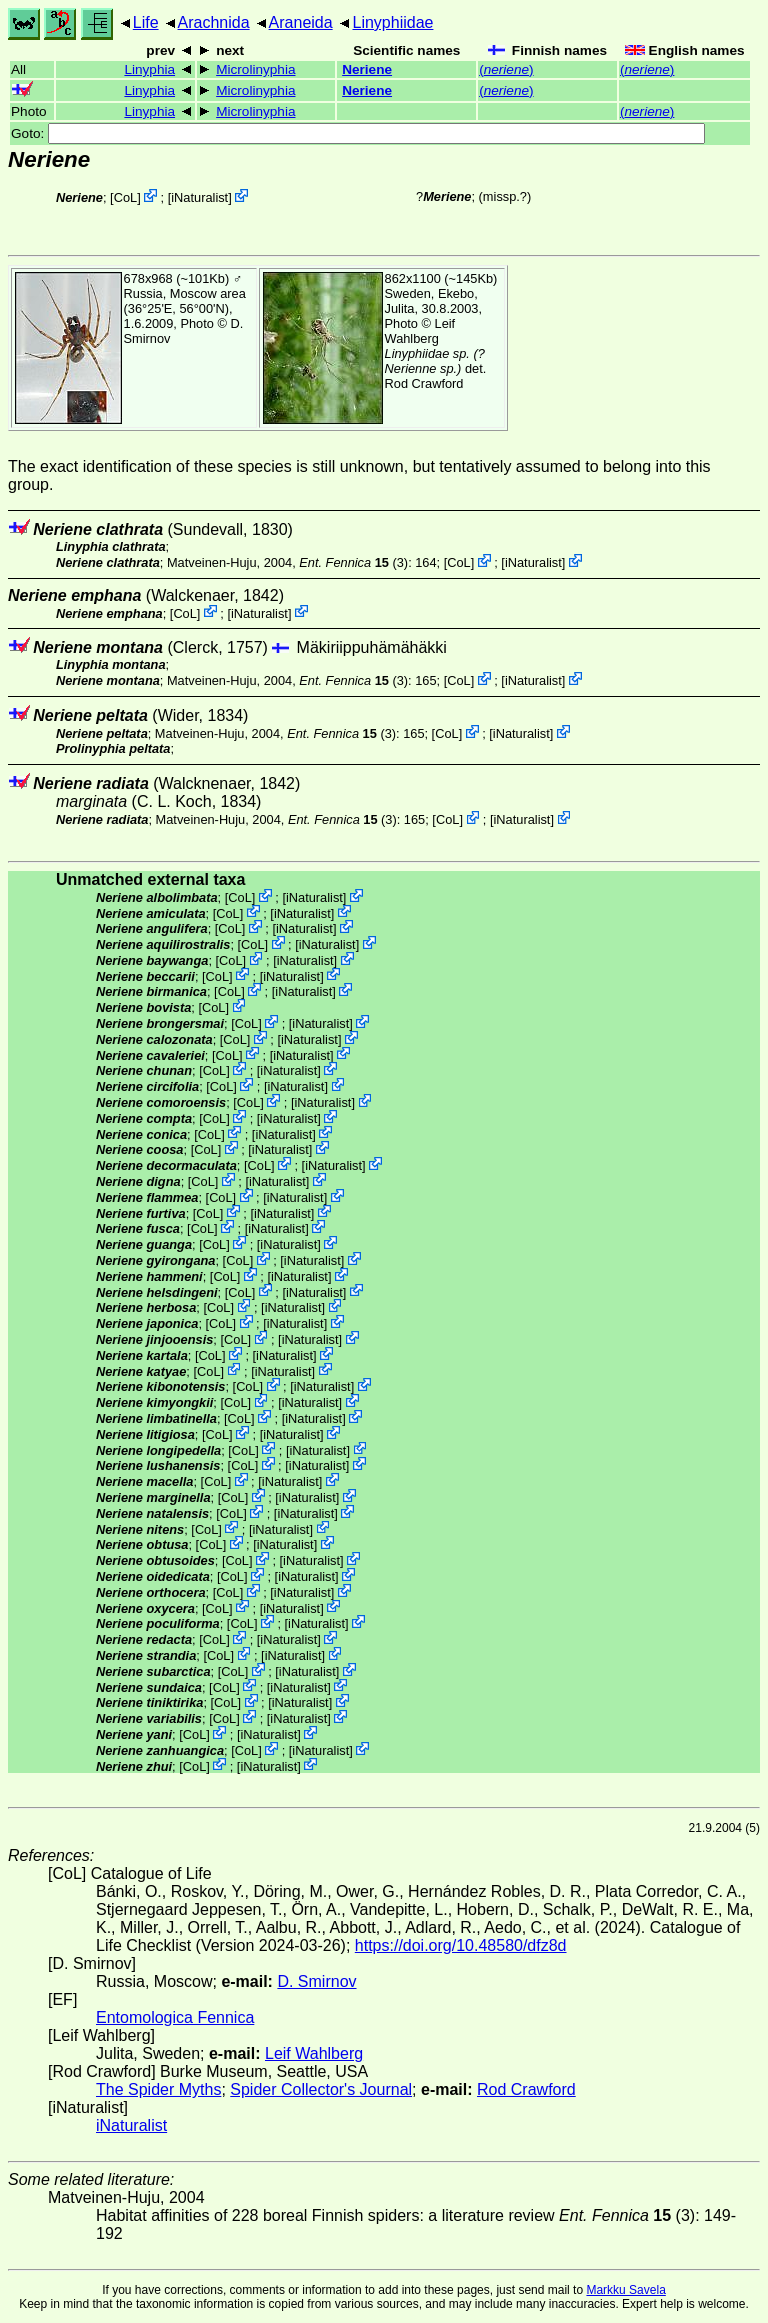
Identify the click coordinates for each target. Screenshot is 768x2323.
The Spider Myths (158, 2089)
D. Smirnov (316, 1981)
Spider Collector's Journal (321, 2089)
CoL (125, 197)
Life (146, 22)
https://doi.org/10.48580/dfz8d (461, 1945)
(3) (353, 562)
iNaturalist (199, 197)
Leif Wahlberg (420, 331)
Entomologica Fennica (175, 2017)
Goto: (358, 133)
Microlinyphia (255, 69)
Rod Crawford (424, 383)
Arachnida (214, 22)
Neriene (367, 69)
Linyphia (149, 69)
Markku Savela (625, 2290)
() (506, 69)
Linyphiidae (392, 22)
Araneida (301, 22)
